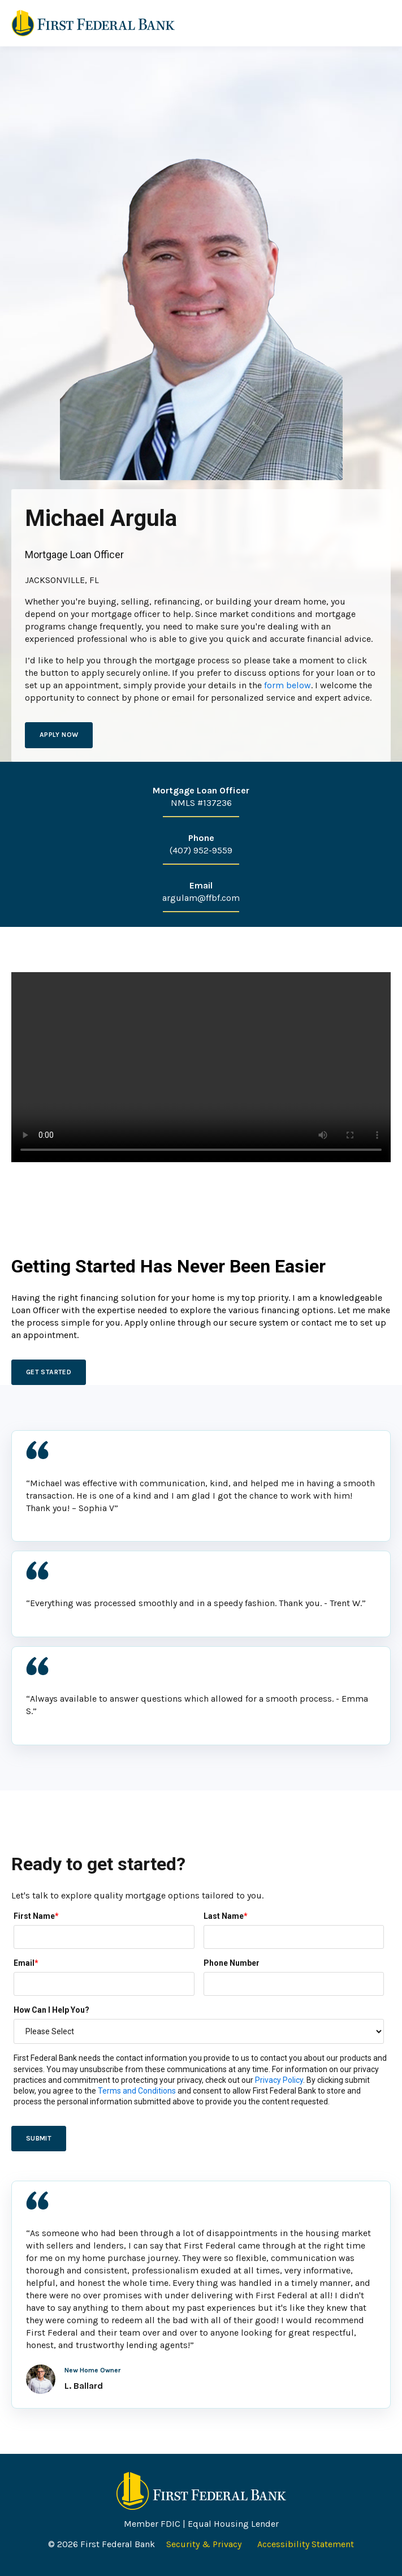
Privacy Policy (279, 2080)
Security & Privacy (205, 2544)
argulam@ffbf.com (201, 897)
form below (287, 685)
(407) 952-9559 (201, 850)
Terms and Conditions (137, 2090)
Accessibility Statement (305, 2544)
